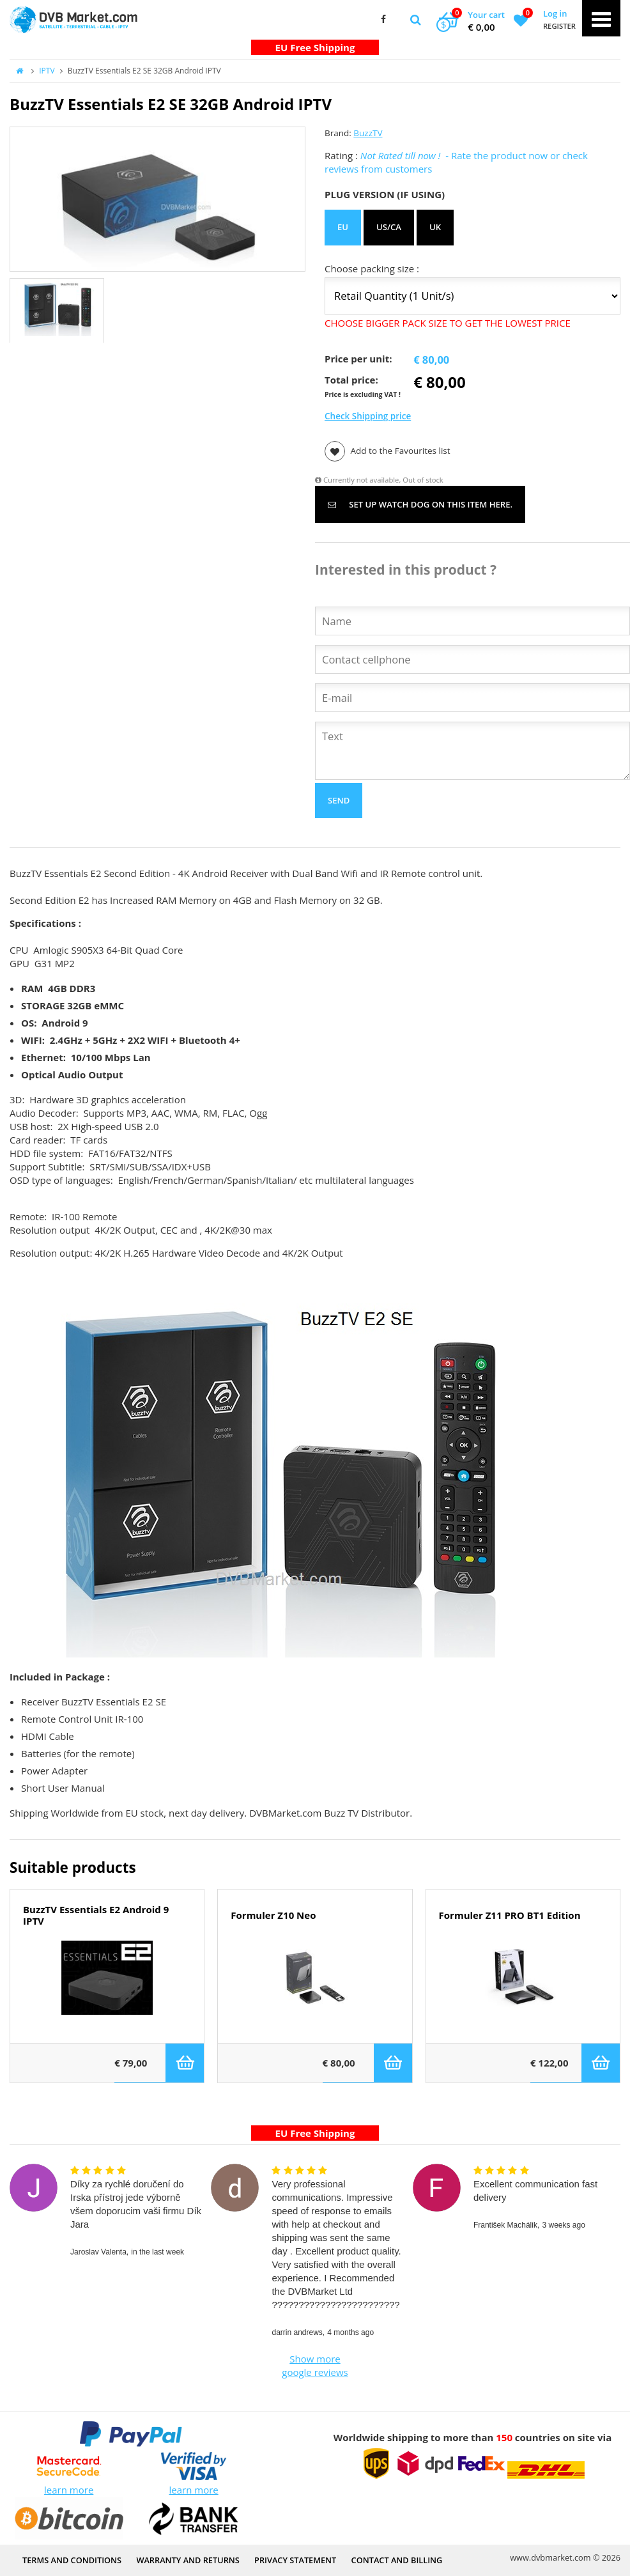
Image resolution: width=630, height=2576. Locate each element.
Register (559, 26)
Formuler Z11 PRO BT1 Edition (510, 1915)
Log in (555, 13)
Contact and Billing (397, 2560)
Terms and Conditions (71, 2560)
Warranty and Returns (187, 2560)
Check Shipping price (368, 416)
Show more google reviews (315, 2365)
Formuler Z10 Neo (273, 1915)
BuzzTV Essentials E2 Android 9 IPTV (96, 1916)
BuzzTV (367, 133)
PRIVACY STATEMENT (295, 2560)
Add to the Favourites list (387, 451)
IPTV (46, 70)
